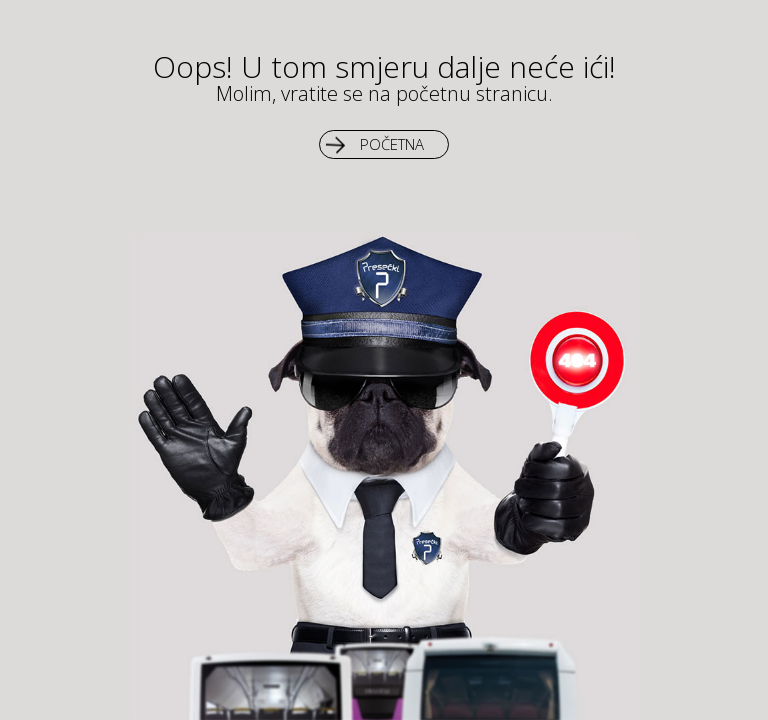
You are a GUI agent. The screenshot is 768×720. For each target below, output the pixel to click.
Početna (392, 144)
